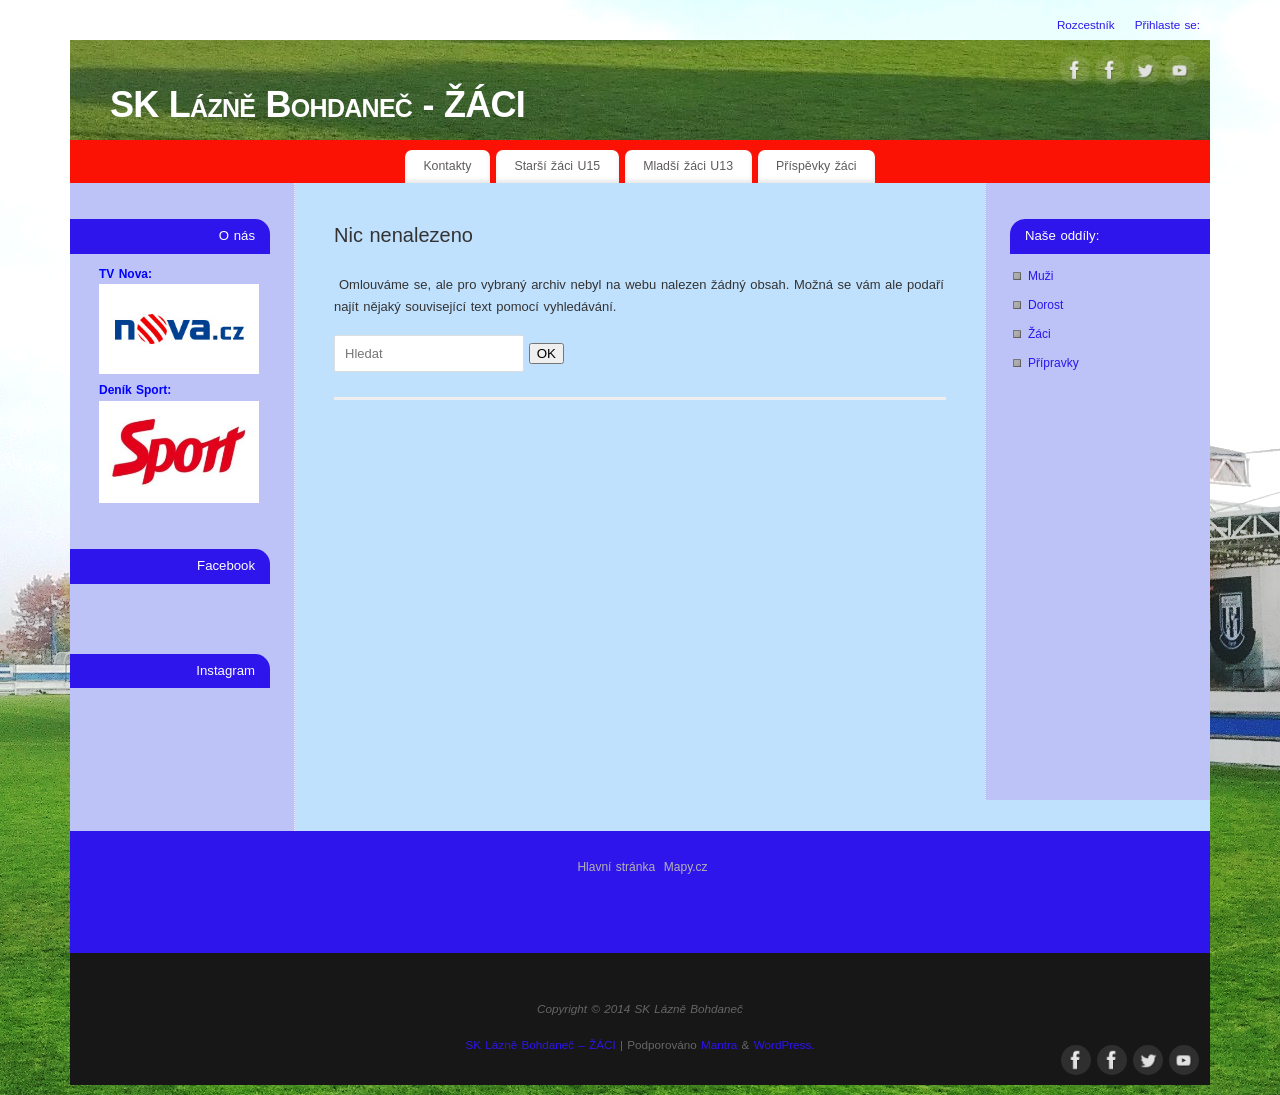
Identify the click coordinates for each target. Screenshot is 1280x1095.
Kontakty (447, 166)
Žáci (1039, 334)
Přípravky (1053, 363)
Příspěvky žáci (816, 166)
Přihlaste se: (1167, 24)
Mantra (719, 1044)
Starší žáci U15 (557, 166)
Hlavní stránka (616, 867)
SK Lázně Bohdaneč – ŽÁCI (540, 1044)
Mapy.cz (686, 867)
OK (542, 353)
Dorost (1045, 305)
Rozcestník (1086, 24)
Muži (1040, 276)
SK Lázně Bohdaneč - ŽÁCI (317, 104)
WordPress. (784, 1044)
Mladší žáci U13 (688, 166)
